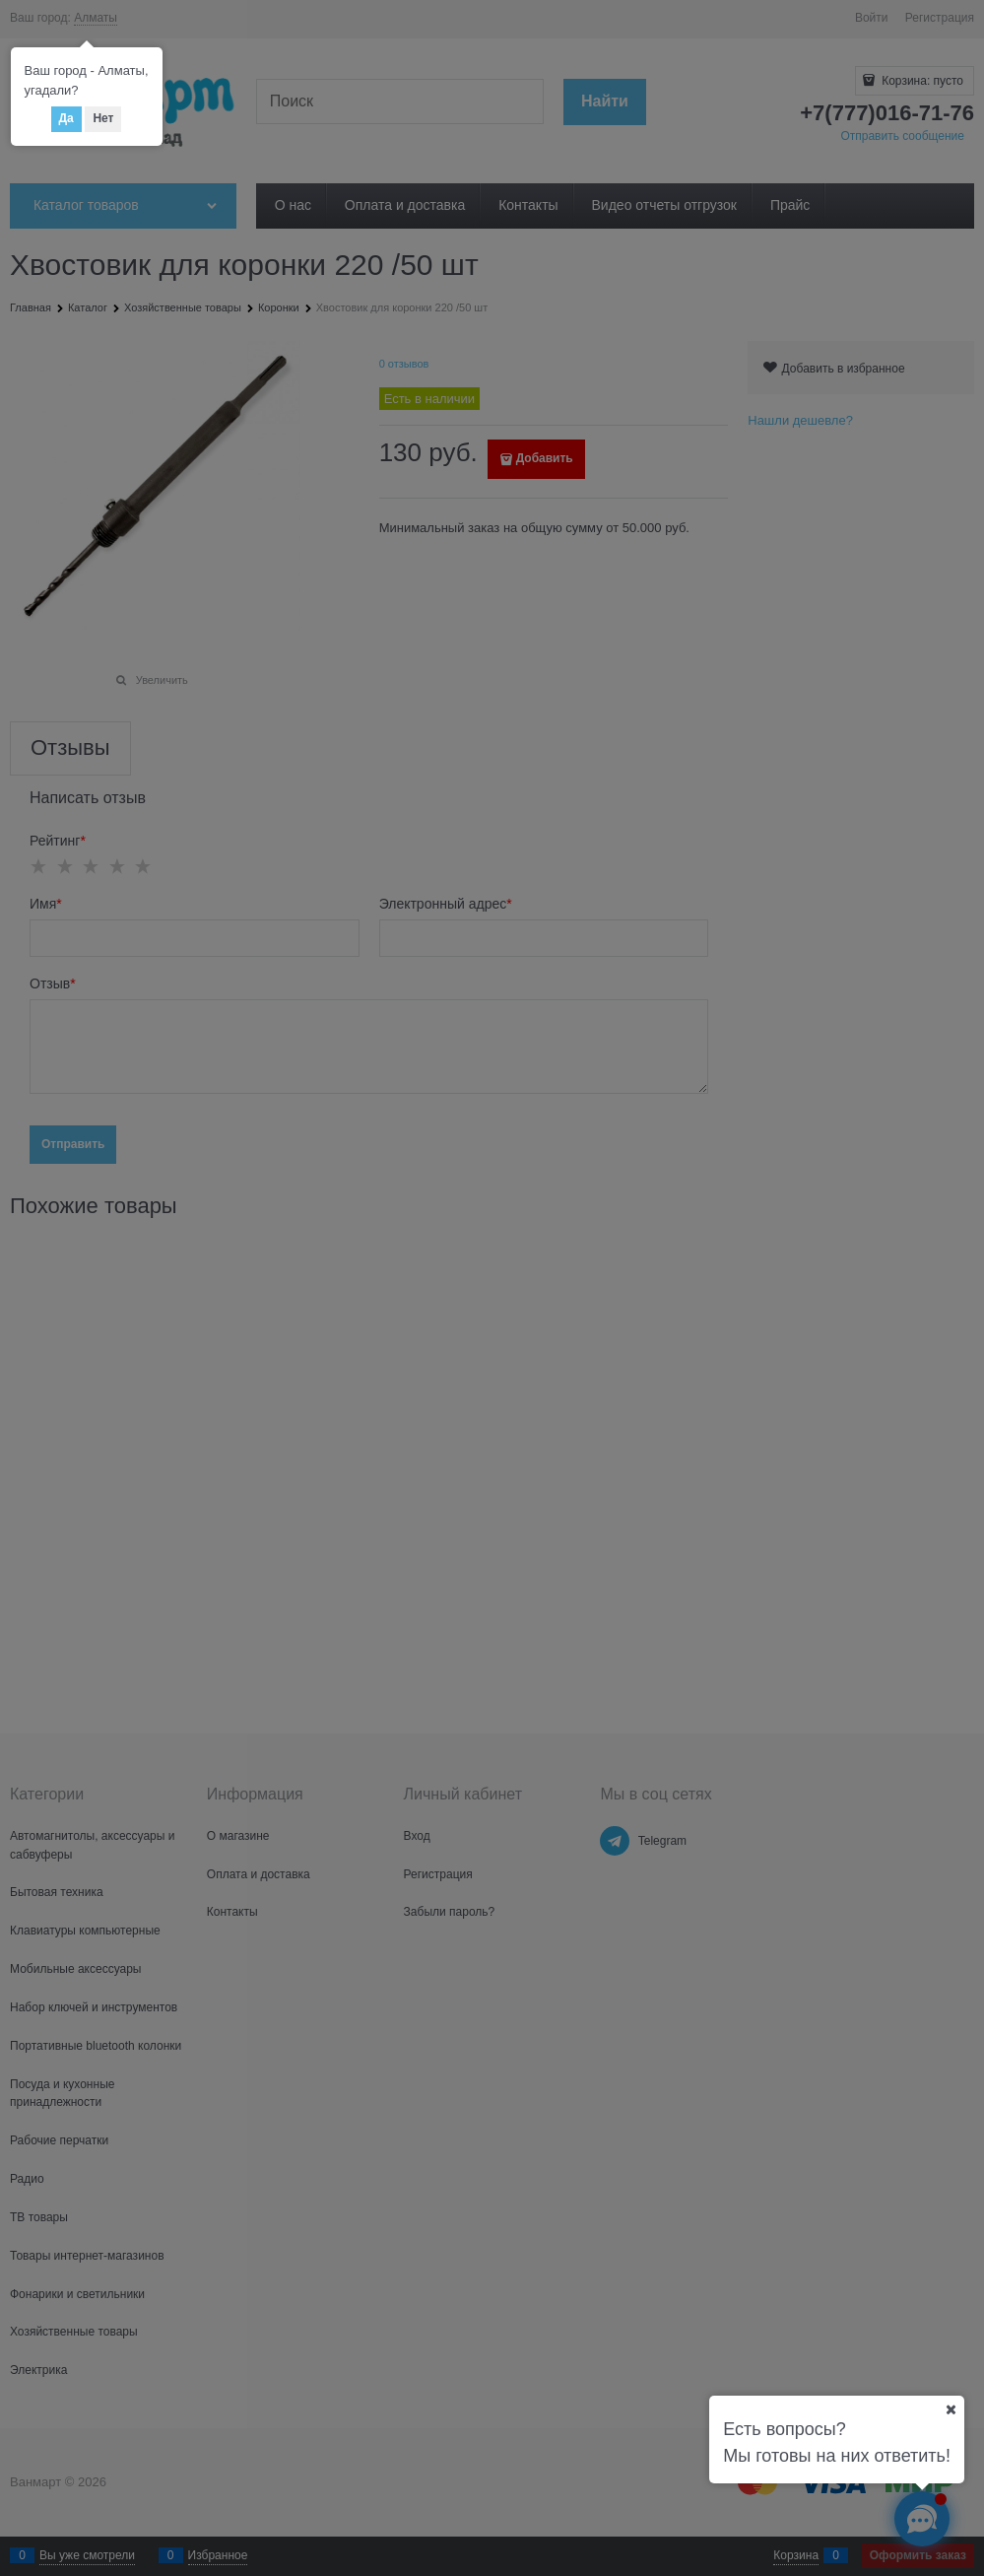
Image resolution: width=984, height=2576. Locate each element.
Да (66, 118)
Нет (103, 118)
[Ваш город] (950, 2409)
